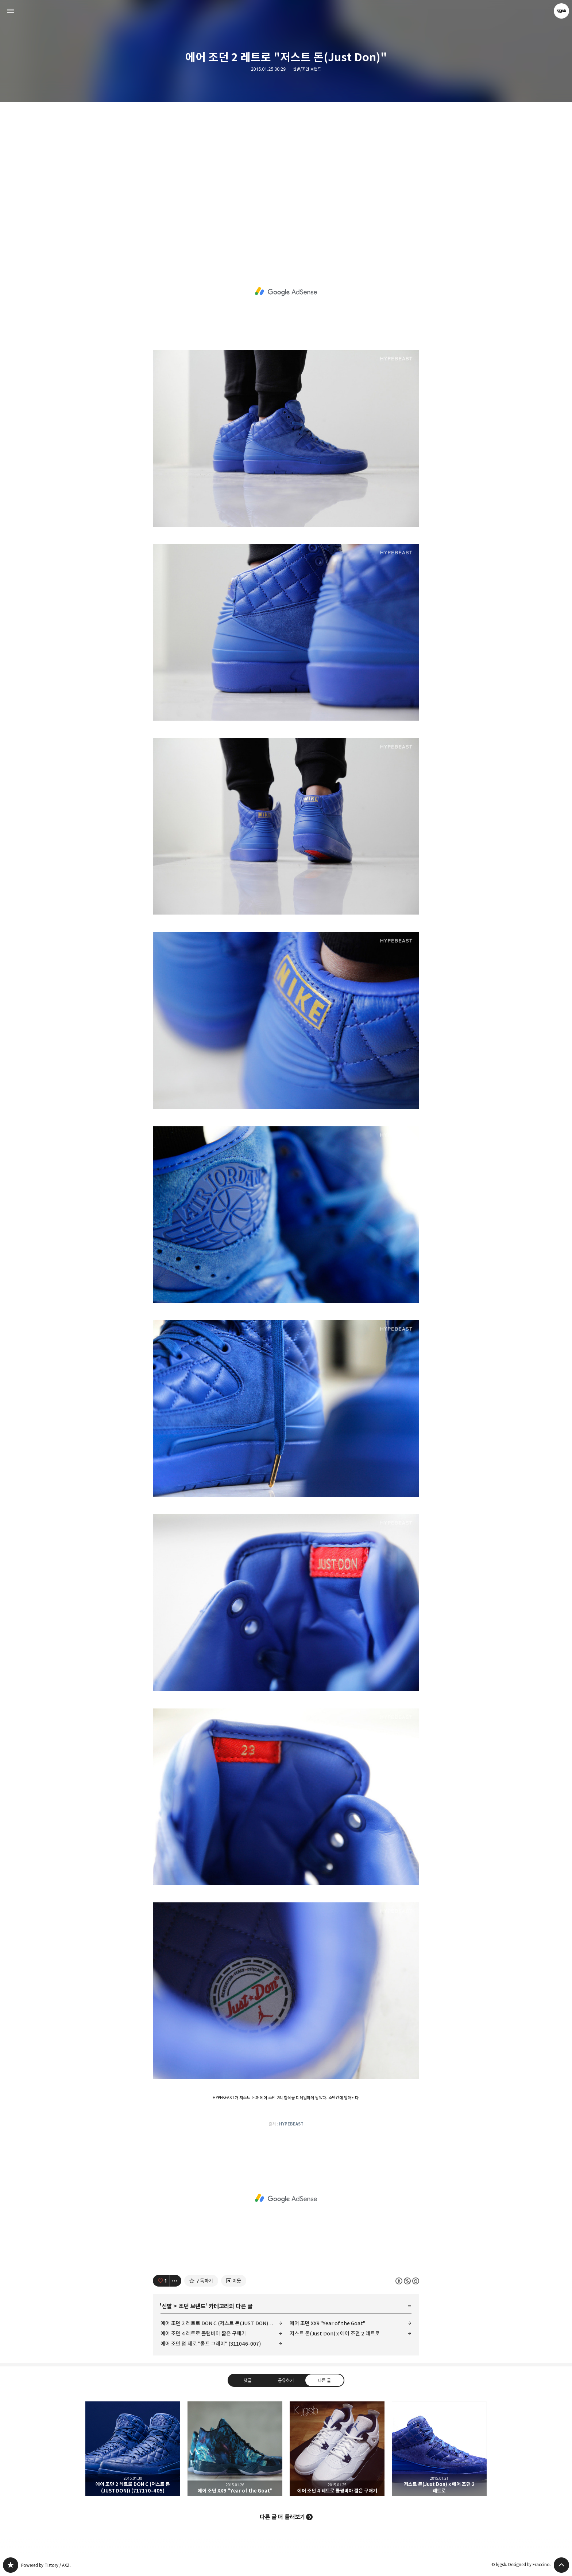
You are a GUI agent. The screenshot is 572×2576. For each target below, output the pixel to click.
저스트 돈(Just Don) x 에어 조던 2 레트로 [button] (439, 2448)
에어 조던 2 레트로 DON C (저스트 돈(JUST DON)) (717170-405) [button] (132, 2448)
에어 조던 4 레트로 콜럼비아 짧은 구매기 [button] (337, 2448)
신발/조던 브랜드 (307, 69)
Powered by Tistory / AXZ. (46, 2565)
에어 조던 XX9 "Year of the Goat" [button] (235, 2448)
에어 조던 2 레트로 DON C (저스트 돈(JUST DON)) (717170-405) (221, 2323)
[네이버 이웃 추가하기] (233, 2281)
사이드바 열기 (10, 11)
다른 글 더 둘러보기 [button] (282, 2517)
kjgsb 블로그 (10, 2565)
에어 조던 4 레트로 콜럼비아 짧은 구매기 (203, 2333)
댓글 (248, 2380)
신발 (167, 2306)
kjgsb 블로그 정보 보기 (561, 11)
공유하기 (286, 2380)
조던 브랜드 (191, 2306)
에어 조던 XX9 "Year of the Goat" (327, 2323)
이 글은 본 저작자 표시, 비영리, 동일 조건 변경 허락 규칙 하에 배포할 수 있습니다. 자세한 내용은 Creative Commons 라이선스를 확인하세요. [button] (407, 2281)
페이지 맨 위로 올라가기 (561, 2565)
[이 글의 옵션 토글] (175, 2281)
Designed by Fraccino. (529, 2564)
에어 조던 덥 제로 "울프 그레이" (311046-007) (211, 2343)
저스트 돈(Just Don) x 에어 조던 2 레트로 (335, 2333)
